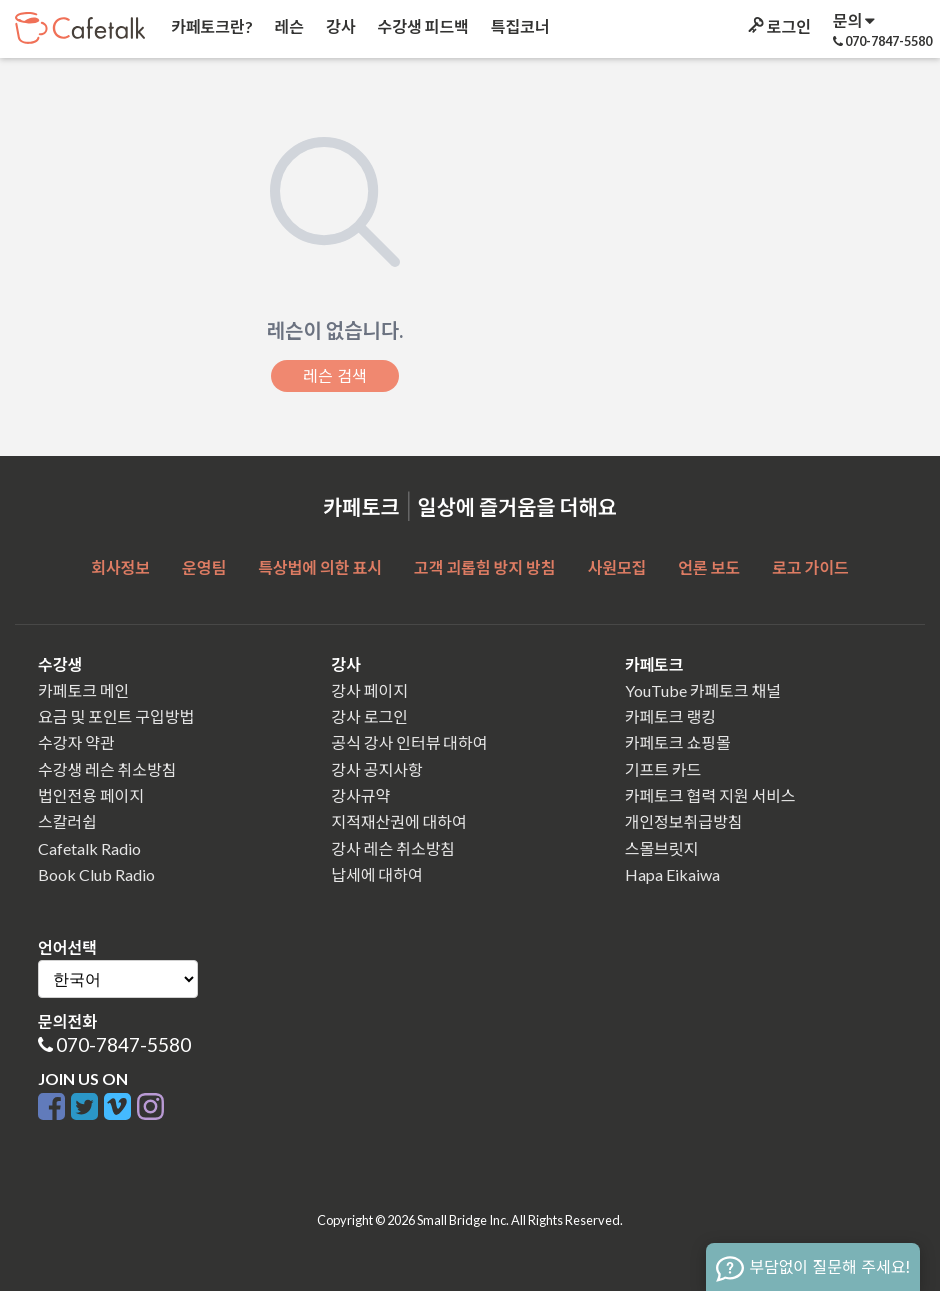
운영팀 (204, 567)
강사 (339, 26)
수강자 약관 (76, 742)
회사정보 (120, 567)
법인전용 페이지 (91, 795)
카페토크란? (210, 26)
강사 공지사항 (376, 769)
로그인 (778, 26)
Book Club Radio (96, 874)
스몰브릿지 (662, 848)
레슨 (288, 26)
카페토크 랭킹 (670, 716)
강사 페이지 (369, 690)
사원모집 (616, 567)
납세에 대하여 (376, 874)
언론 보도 (709, 567)
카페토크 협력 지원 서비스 (710, 795)
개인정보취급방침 (684, 821)
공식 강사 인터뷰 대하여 (409, 742)
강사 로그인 (369, 716)
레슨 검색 (334, 376)
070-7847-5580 (123, 1044)
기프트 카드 (663, 769)
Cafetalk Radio (89, 848)
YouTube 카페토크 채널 (703, 690)
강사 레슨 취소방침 (393, 848)
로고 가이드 (810, 567)
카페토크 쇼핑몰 (678, 742)
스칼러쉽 (67, 821)
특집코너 (519, 26)
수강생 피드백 (422, 26)
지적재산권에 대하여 (398, 821)
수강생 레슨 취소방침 (107, 769)
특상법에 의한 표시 (320, 567)
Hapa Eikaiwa (672, 874)
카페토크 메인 (83, 690)
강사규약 (360, 795)
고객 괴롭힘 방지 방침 (484, 567)
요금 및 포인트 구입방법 (116, 716)
